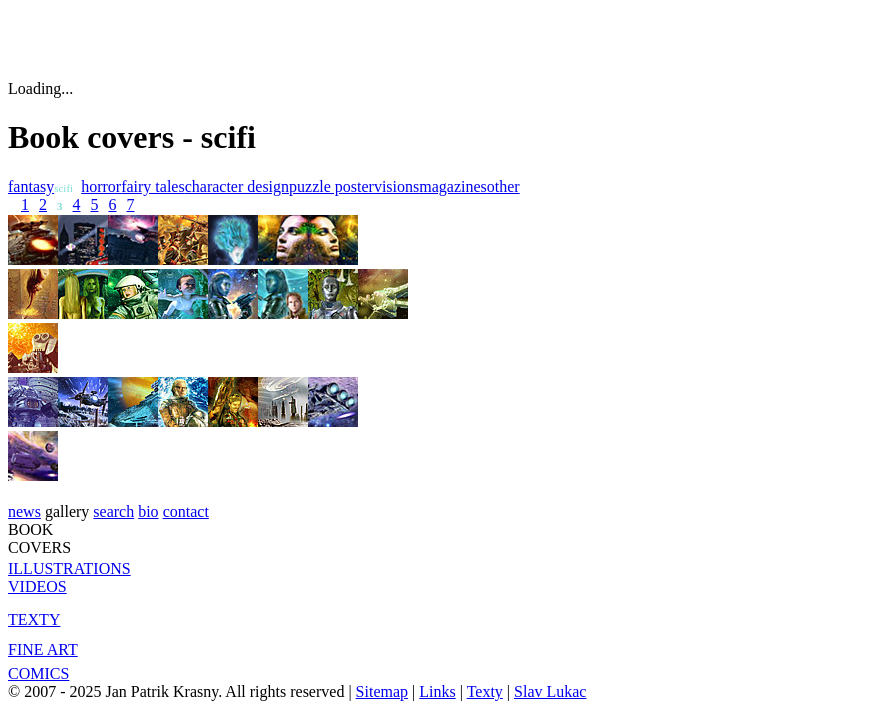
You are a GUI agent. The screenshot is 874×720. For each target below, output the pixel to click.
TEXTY (34, 619)
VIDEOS (37, 586)
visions (396, 186)
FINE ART (43, 649)
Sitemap (382, 691)
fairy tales (153, 186)
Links (437, 691)
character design (237, 186)
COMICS (38, 673)
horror (101, 186)
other (503, 186)
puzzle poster (331, 186)
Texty (485, 691)
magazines (453, 186)
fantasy (31, 186)
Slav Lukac (550, 691)
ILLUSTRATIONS (69, 568)
